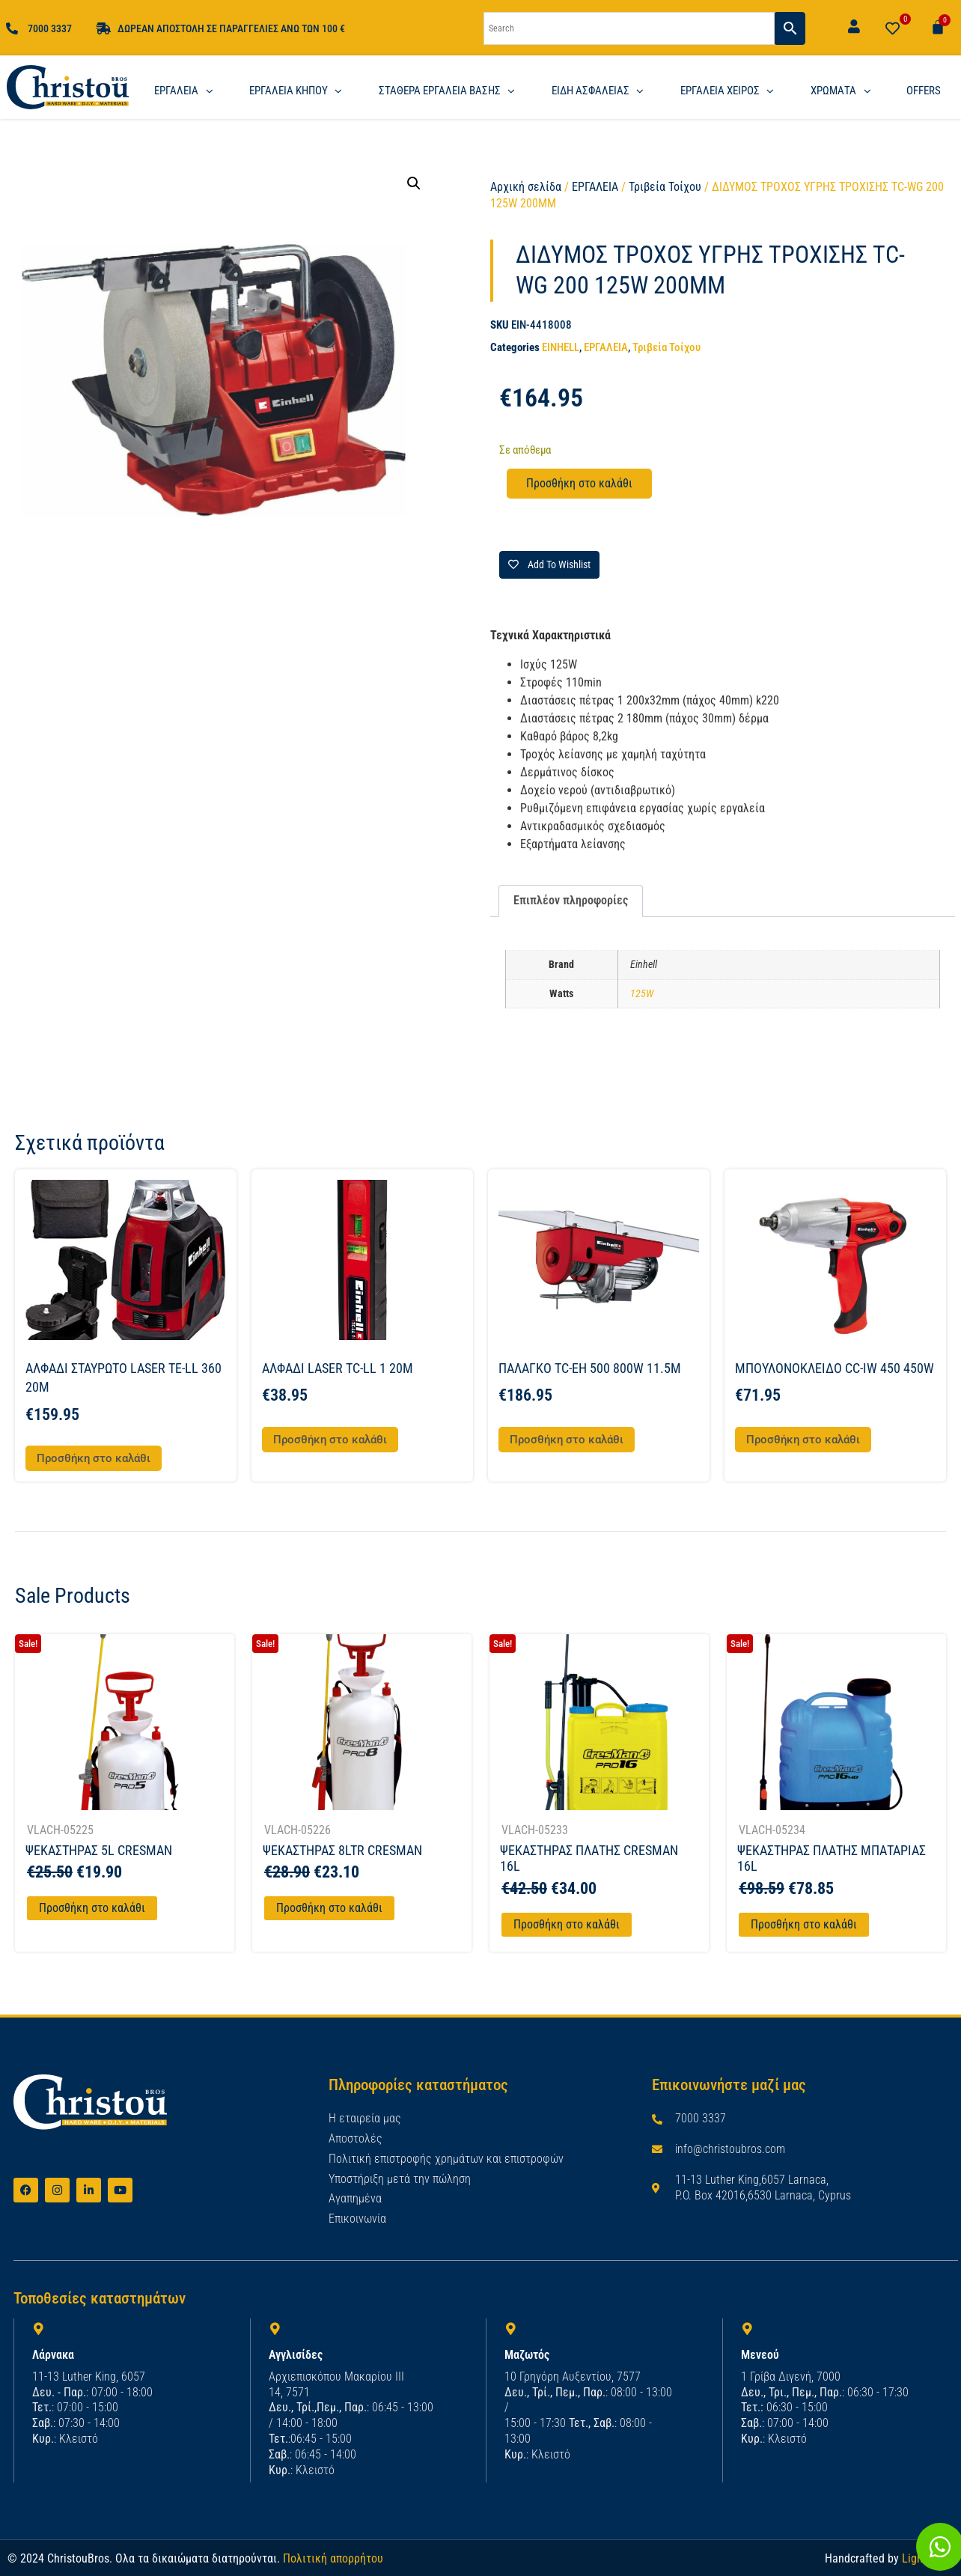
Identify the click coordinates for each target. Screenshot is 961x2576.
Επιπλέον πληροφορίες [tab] (570, 900)
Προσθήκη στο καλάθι (579, 483)
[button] (413, 183)
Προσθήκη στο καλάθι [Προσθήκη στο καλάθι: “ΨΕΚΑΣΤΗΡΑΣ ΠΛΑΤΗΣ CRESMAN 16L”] (566, 1924)
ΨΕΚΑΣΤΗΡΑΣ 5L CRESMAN (98, 1850)
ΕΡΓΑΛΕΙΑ (595, 187)
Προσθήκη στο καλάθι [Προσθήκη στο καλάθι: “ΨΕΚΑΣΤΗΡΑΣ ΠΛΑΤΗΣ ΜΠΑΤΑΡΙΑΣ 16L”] (804, 1924)
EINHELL (560, 347)
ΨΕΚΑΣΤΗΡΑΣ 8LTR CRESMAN (342, 1850)
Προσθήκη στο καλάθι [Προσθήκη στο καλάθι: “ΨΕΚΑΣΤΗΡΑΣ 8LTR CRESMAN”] (329, 1908)
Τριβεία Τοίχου (665, 187)
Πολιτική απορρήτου (333, 2558)
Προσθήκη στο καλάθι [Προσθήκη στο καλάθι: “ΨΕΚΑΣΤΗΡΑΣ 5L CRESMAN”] (92, 1908)
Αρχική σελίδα (525, 187)
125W (641, 993)
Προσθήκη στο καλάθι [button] (93, 1458)
